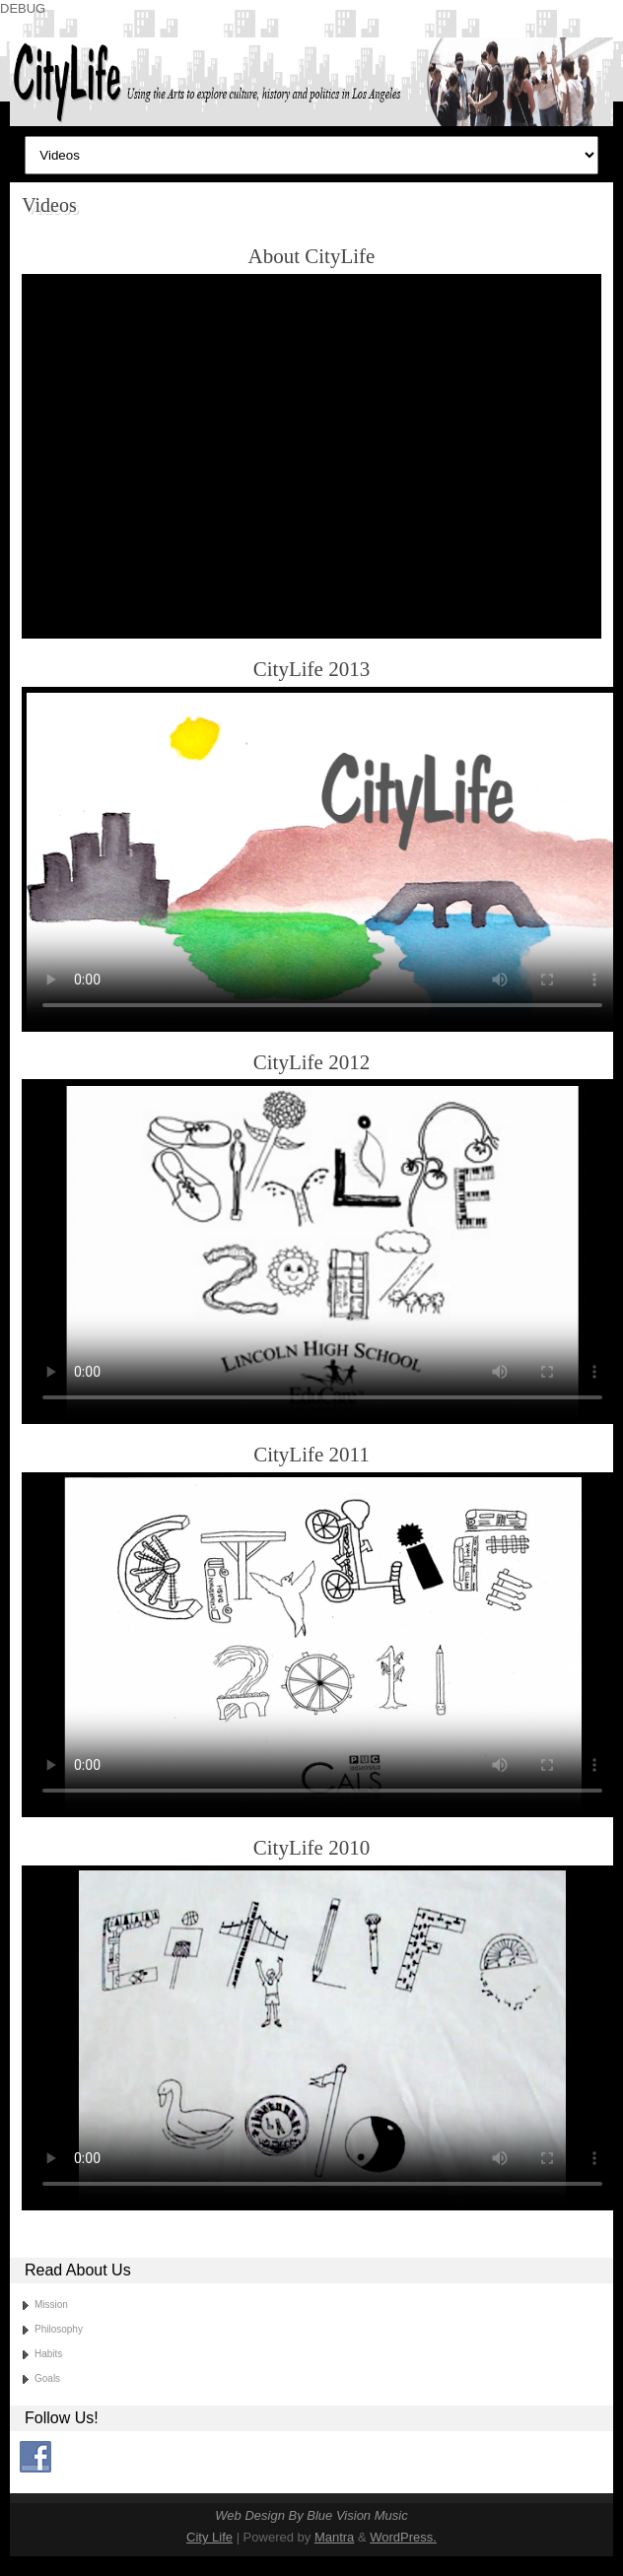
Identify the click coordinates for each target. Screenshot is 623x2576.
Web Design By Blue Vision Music (311, 2515)
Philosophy (59, 2329)
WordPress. (403, 2537)
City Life (209, 2537)
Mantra (334, 2537)
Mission (51, 2304)
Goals (47, 2378)
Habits (48, 2353)
